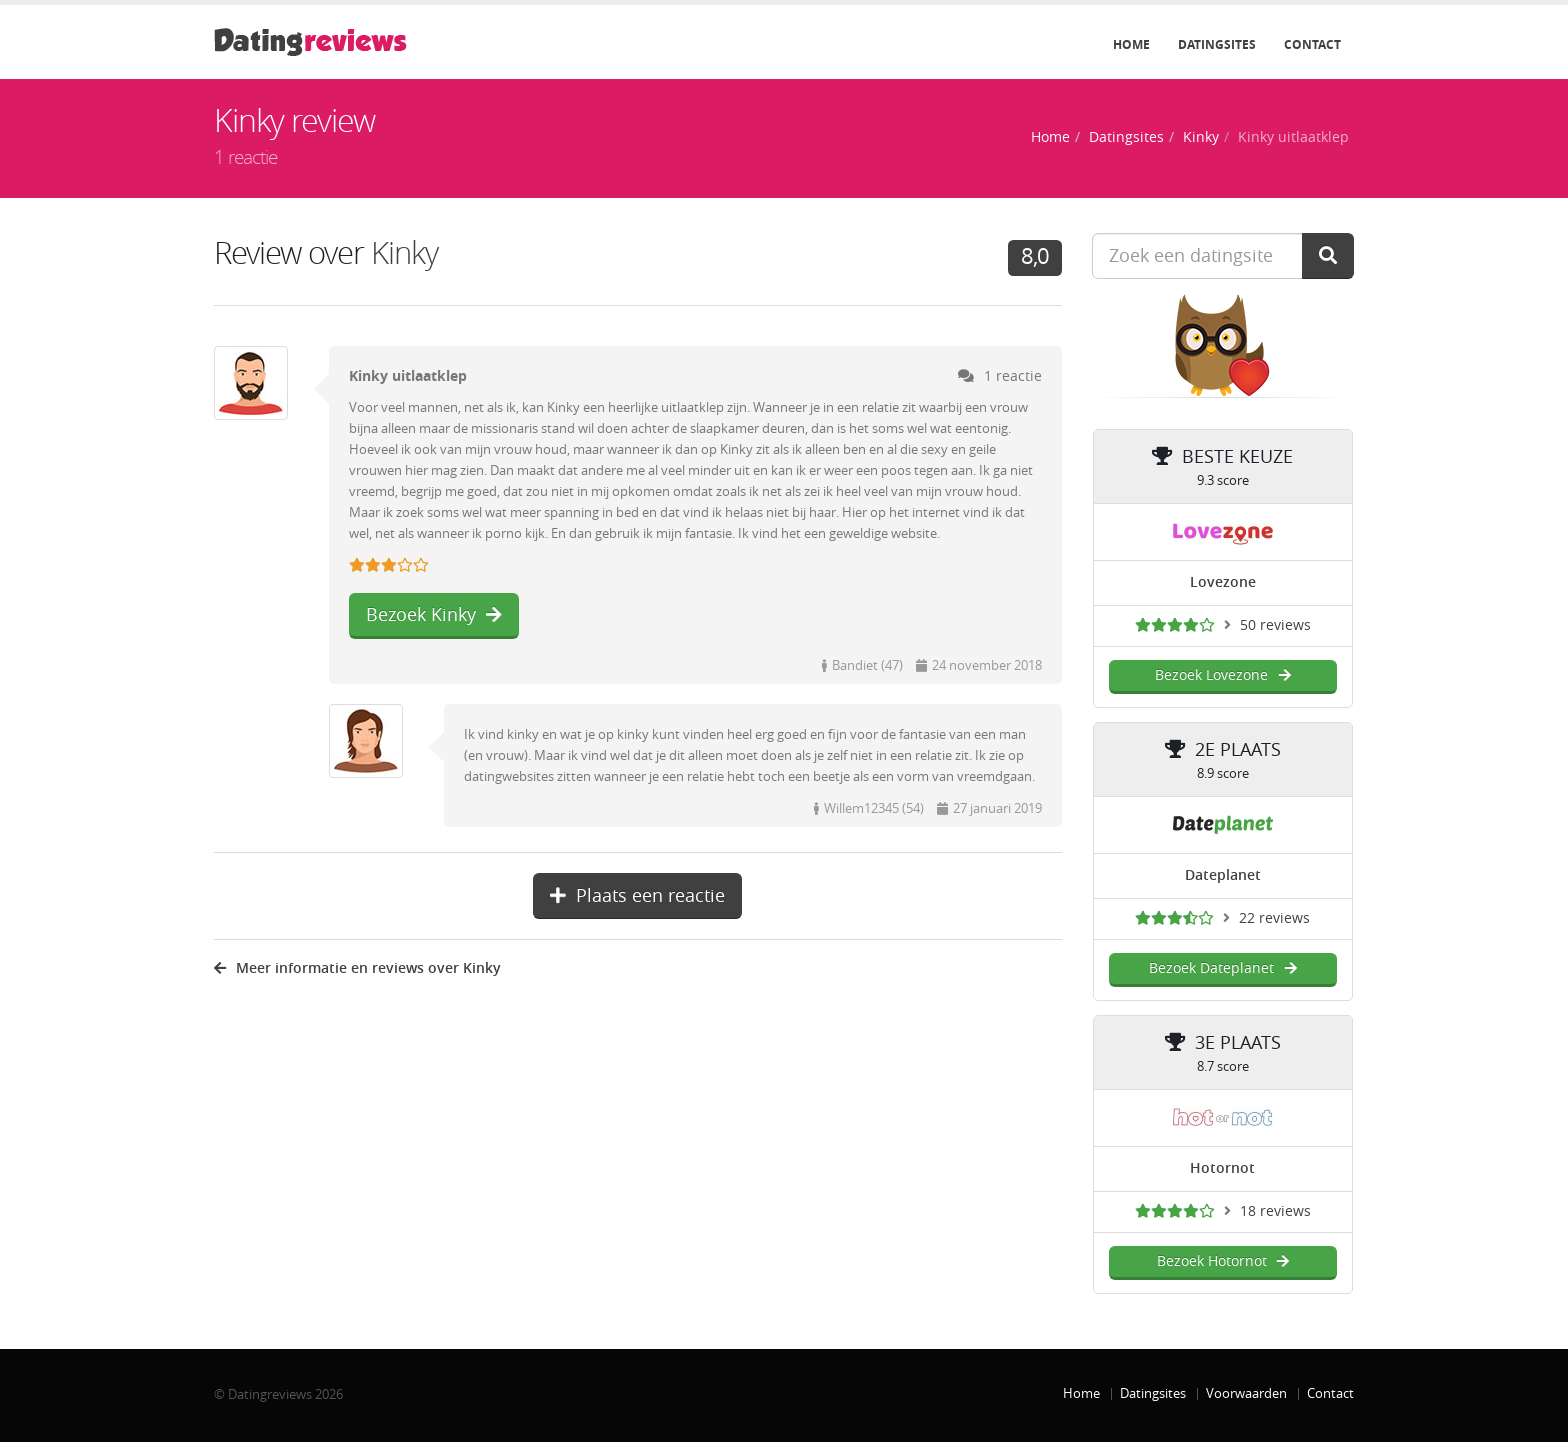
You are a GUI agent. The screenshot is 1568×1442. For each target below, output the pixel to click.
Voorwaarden (1246, 1393)
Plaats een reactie (637, 896)
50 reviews (1275, 625)
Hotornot (1222, 1168)
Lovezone (1223, 582)
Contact (1312, 45)
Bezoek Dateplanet (1222, 968)
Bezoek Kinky (434, 615)
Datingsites (1217, 45)
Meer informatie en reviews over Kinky (357, 968)
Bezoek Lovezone (1222, 675)
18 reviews (1275, 1211)
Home (1131, 45)
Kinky (1201, 137)
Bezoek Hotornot (1223, 1261)
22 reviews (1274, 918)
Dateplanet (1223, 875)
